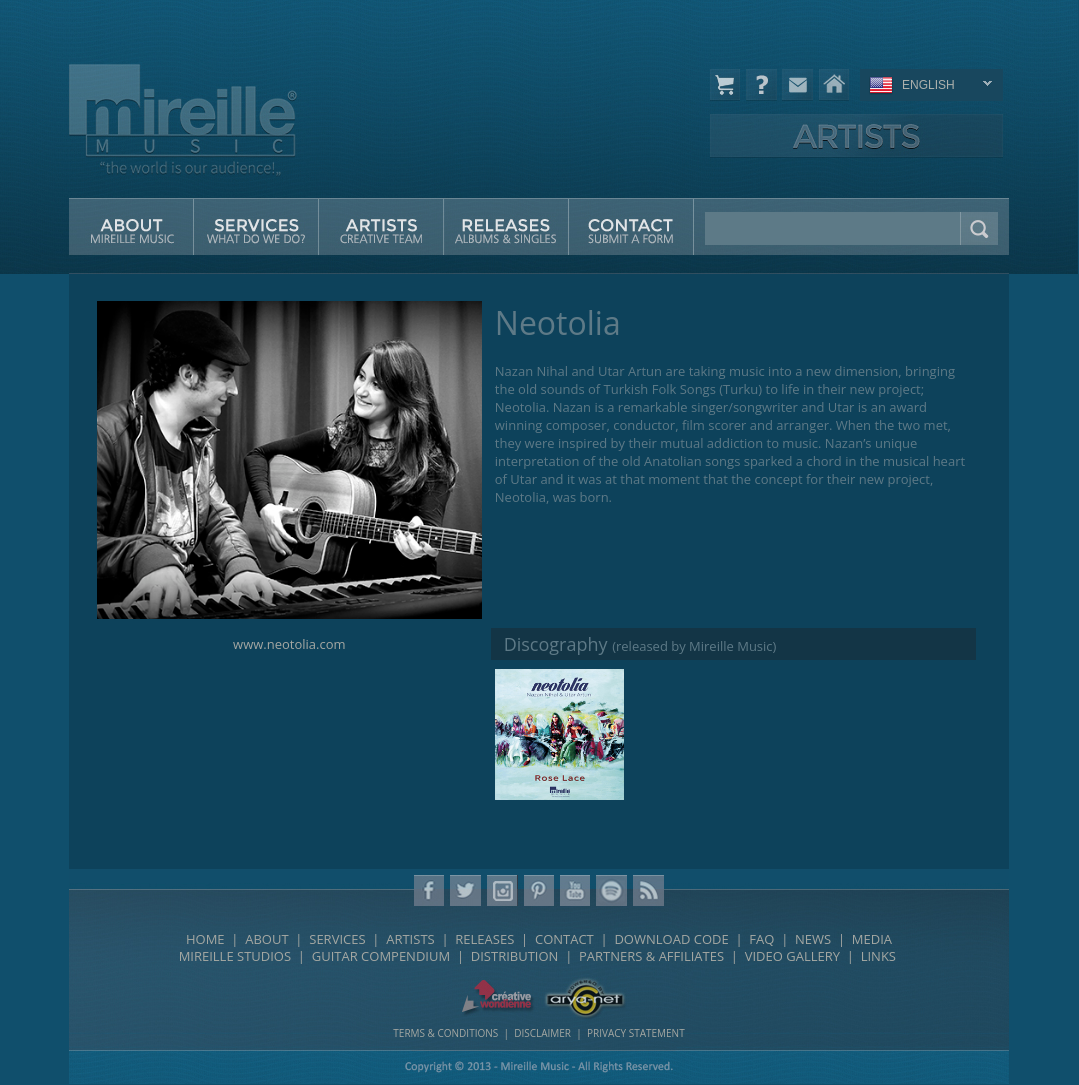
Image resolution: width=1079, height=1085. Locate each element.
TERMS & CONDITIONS (445, 1033)
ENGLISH (927, 86)
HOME (205, 939)
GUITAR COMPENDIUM (381, 956)
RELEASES (484, 939)
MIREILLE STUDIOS (235, 956)
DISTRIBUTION (515, 956)
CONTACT (564, 939)
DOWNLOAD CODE (671, 939)
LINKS (878, 956)
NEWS (813, 939)
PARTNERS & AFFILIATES (651, 956)
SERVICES (337, 939)
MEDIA (872, 939)
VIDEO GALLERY (792, 956)
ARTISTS (410, 939)
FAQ (761, 939)
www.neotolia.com (289, 644)
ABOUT (266, 939)
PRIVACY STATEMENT (636, 1033)
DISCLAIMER (542, 1033)
